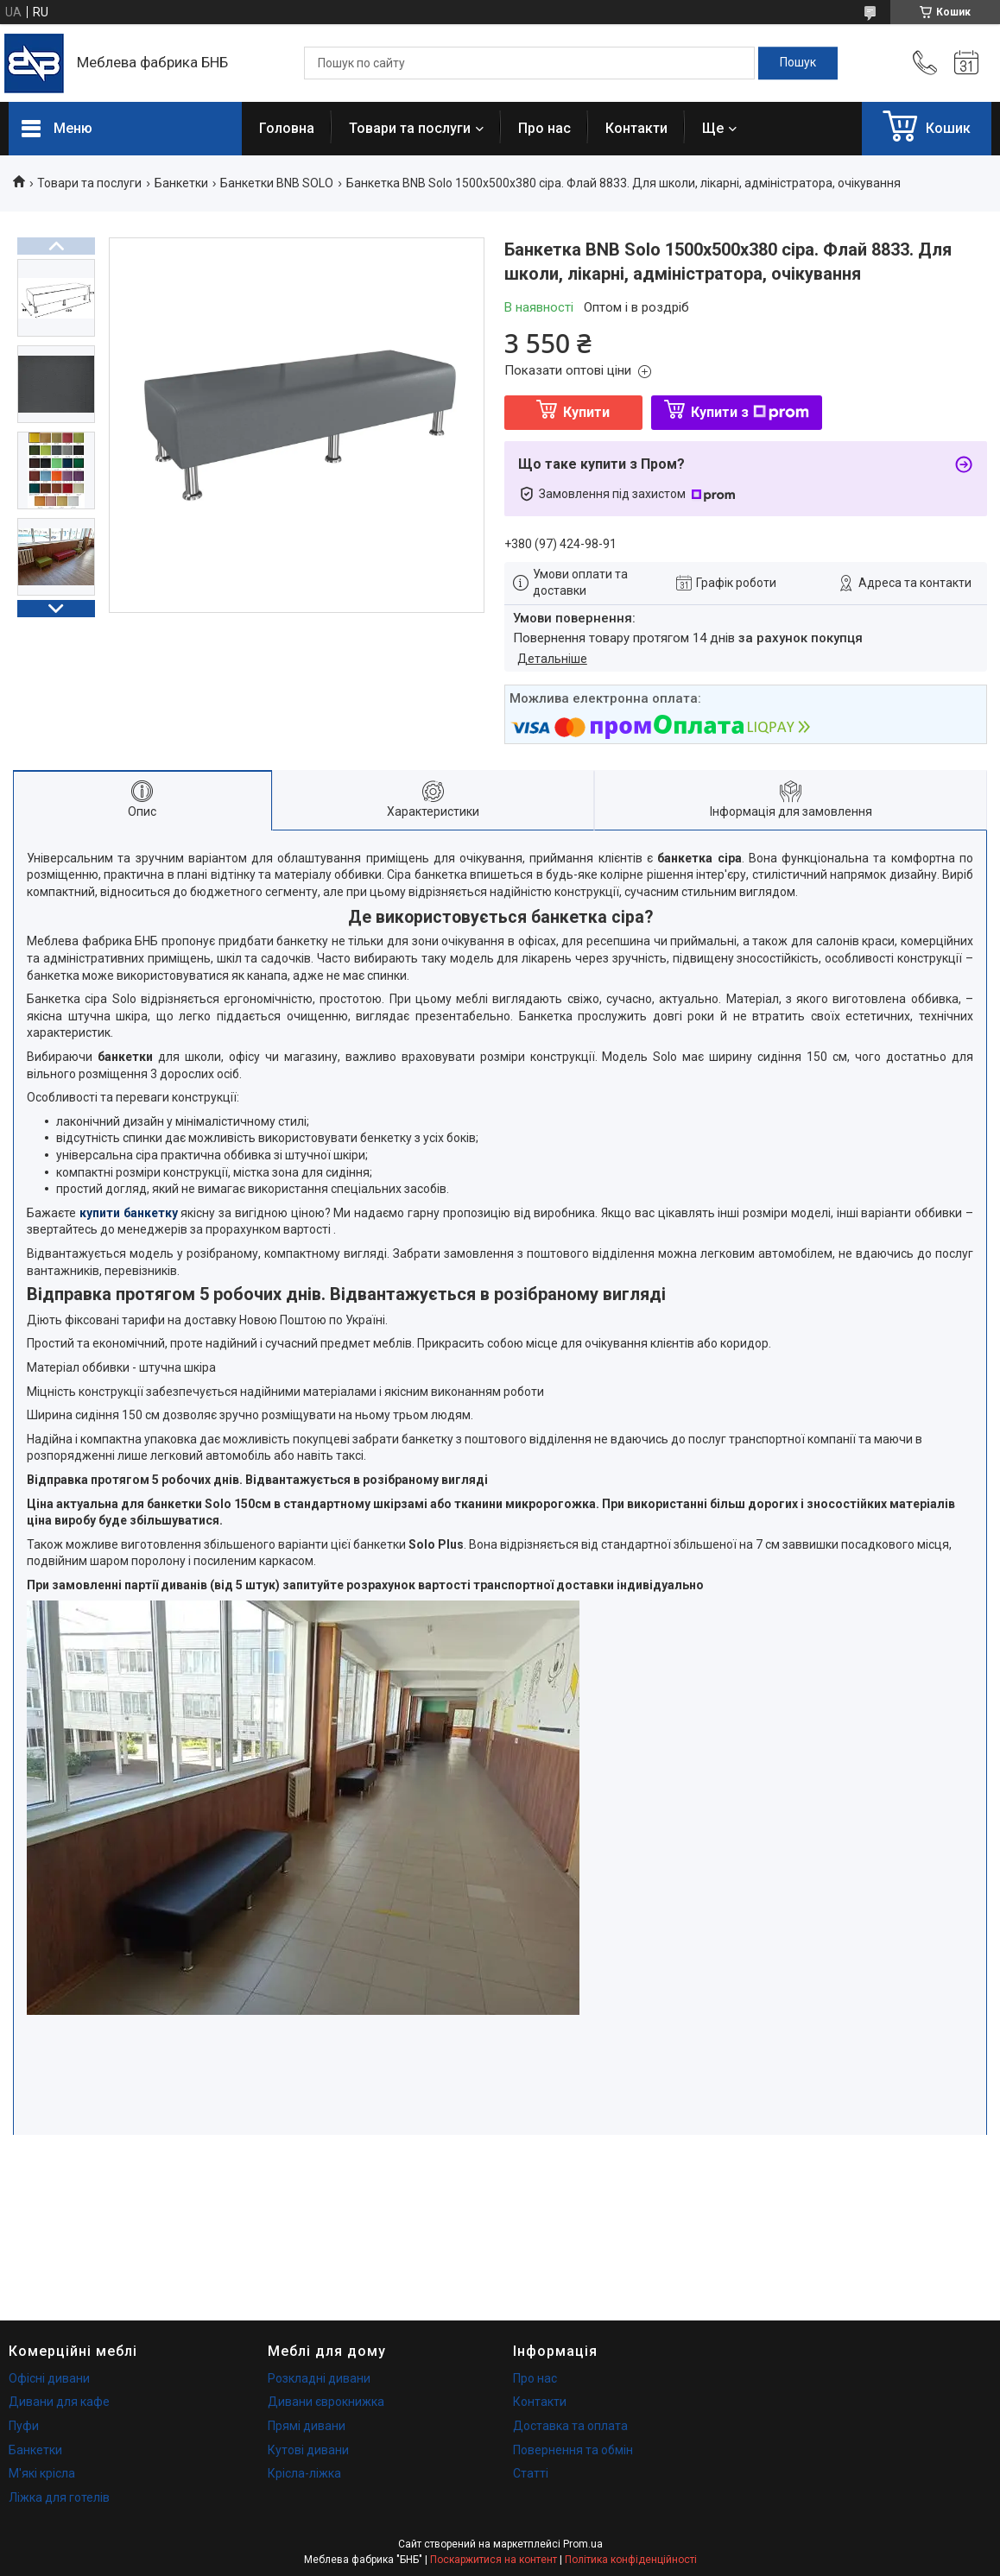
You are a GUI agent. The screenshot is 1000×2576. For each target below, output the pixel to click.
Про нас (544, 128)
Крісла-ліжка (304, 2473)
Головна (286, 128)
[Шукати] (798, 63)
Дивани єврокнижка (326, 2402)
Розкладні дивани (319, 2378)
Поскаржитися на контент (493, 2560)
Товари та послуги (410, 128)
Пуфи (24, 2426)
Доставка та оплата (570, 2426)
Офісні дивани (49, 2378)
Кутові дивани (308, 2450)
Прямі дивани (306, 2426)
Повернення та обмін (573, 2450)
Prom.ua (583, 2544)
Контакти (636, 128)
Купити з (750, 412)
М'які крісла (42, 2473)
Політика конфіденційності (631, 2560)
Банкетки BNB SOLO (276, 183)
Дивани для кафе (59, 2402)
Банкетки (181, 183)
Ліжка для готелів (59, 2497)
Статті (530, 2473)
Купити (586, 412)
